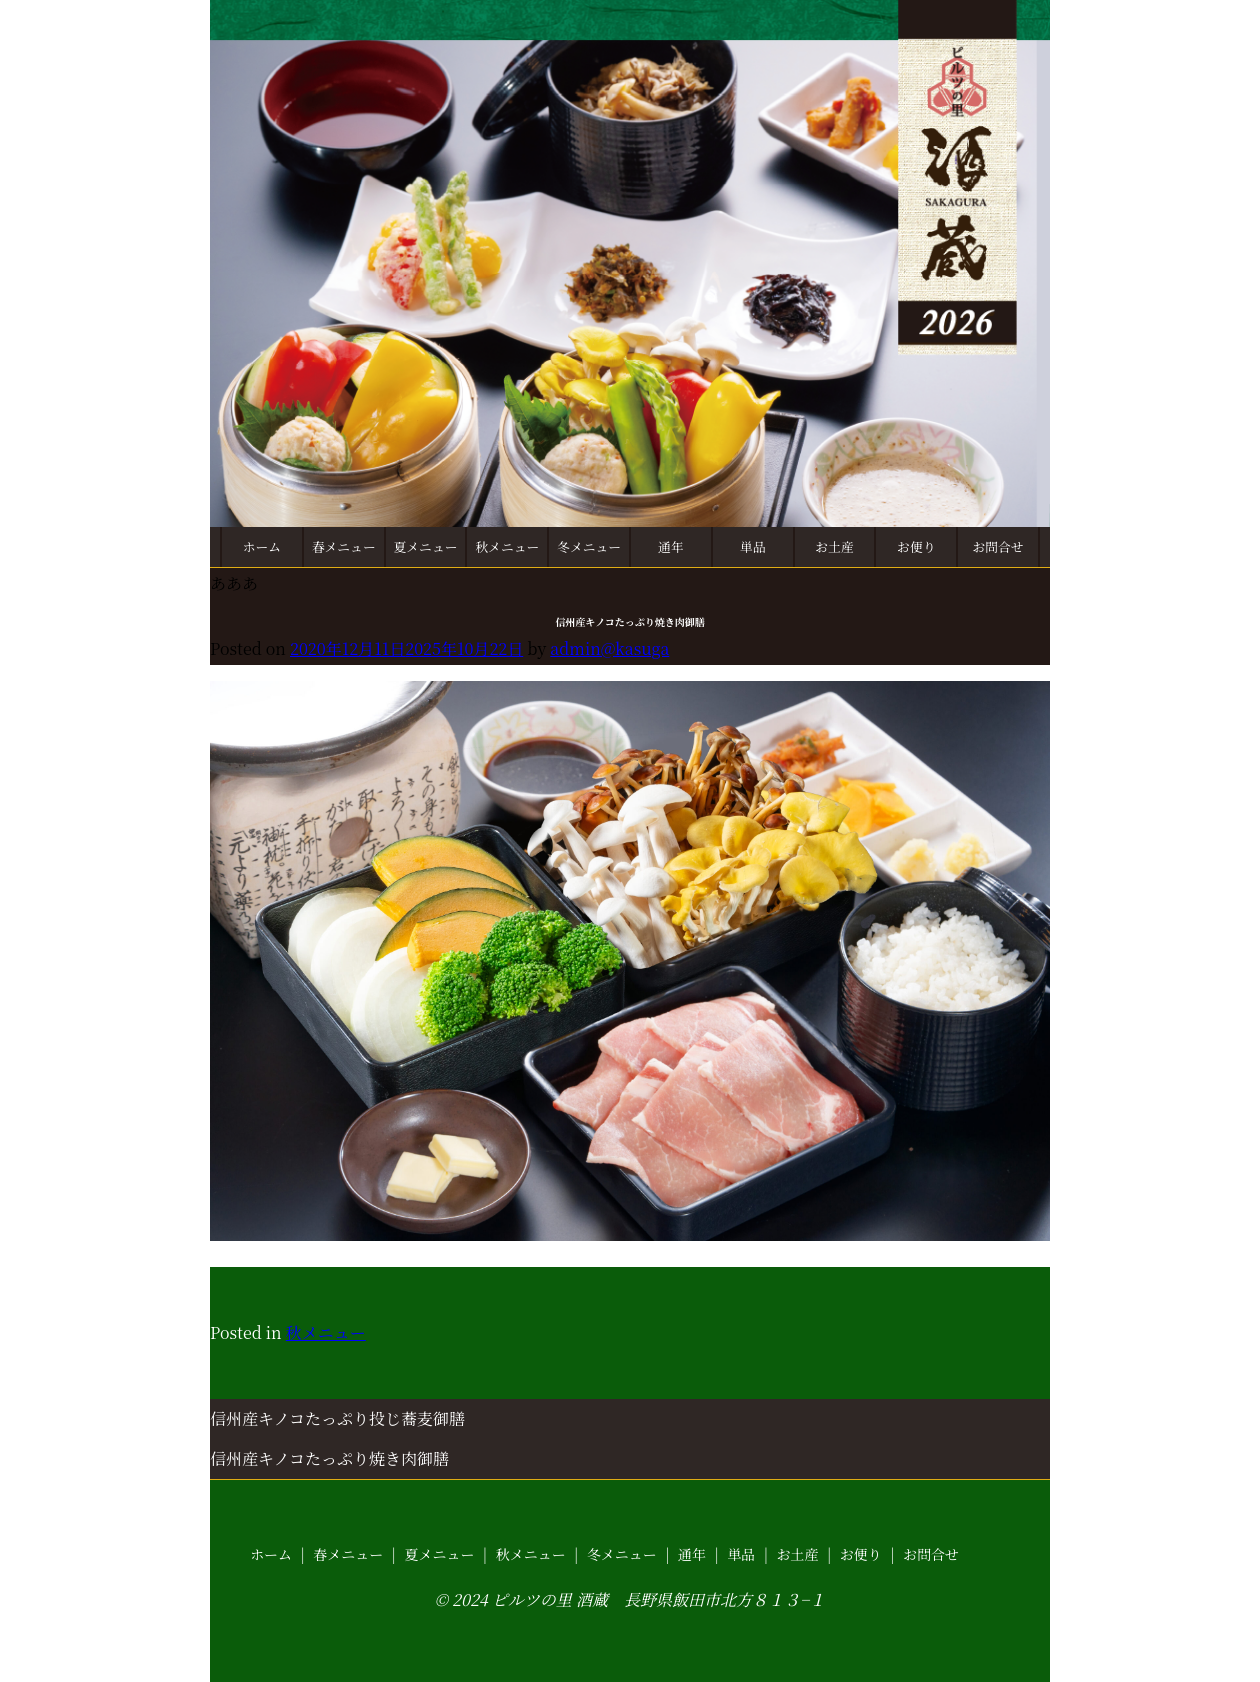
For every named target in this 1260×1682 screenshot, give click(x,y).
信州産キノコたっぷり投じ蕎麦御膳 (337, 1418)
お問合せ (997, 546)
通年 (671, 546)
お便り (916, 546)
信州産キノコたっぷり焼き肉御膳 (329, 1458)
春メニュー (344, 546)
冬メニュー (589, 546)
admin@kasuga (609, 648)
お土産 (834, 546)
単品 (753, 546)
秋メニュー (507, 546)
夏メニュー (426, 546)
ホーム (262, 546)
